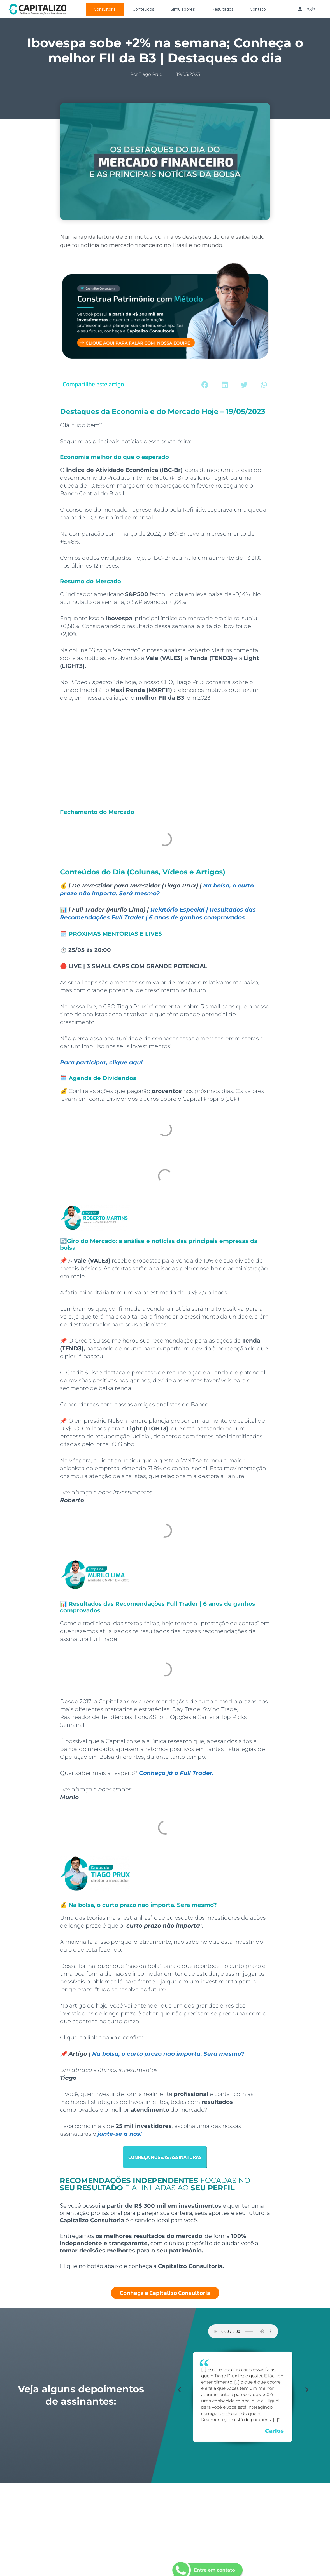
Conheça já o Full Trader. (176, 1773)
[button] (205, 385)
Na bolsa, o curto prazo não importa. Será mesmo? (168, 2053)
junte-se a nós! (119, 2133)
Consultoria (105, 9)
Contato (258, 9)
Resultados (222, 9)
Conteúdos (143, 9)
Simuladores (183, 9)
